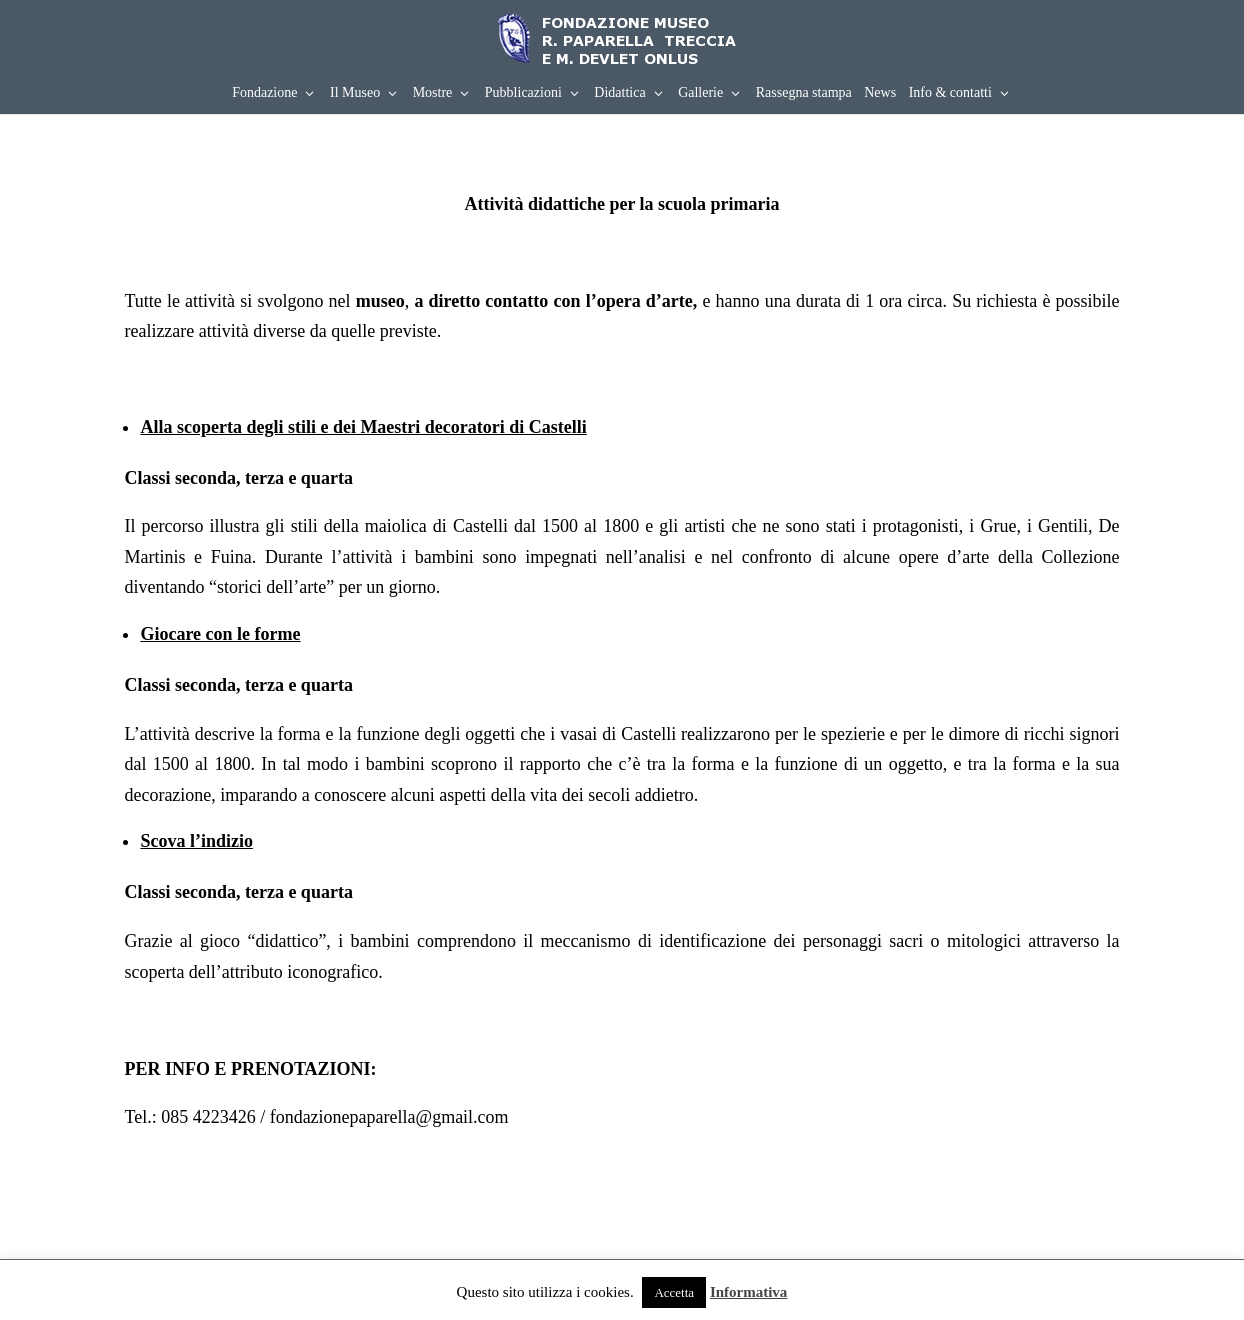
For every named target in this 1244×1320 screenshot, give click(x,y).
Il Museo (355, 93)
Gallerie (700, 93)
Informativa (749, 1292)
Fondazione (264, 93)
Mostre (433, 93)
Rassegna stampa (804, 93)
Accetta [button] (674, 1292)
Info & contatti (950, 93)
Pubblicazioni (523, 93)
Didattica (619, 93)
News (880, 93)
